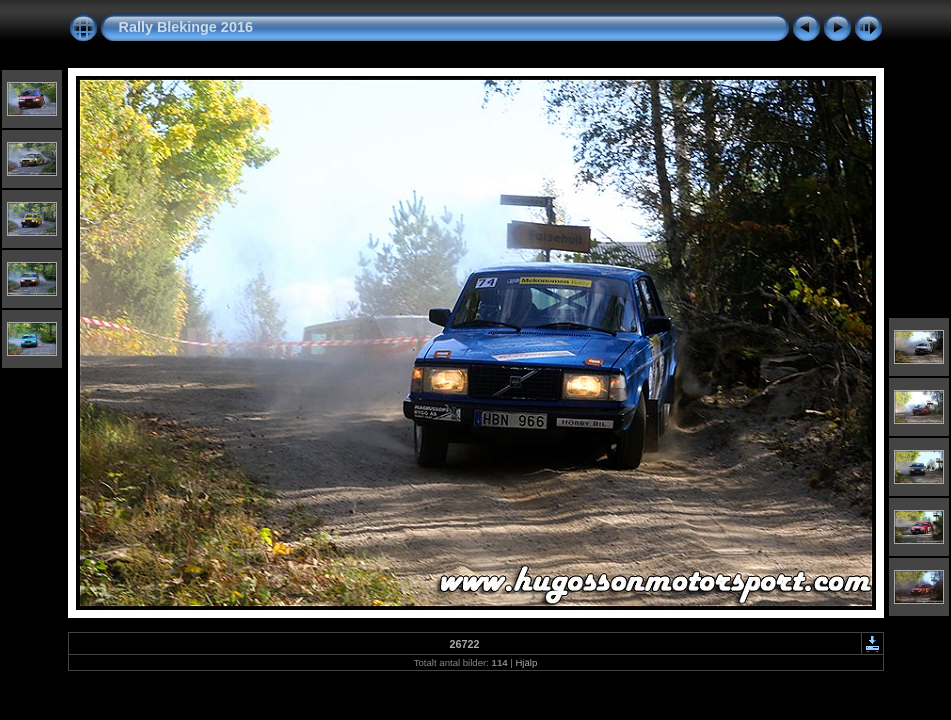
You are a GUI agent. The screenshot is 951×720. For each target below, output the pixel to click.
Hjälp (526, 662)
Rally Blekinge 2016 (186, 27)
